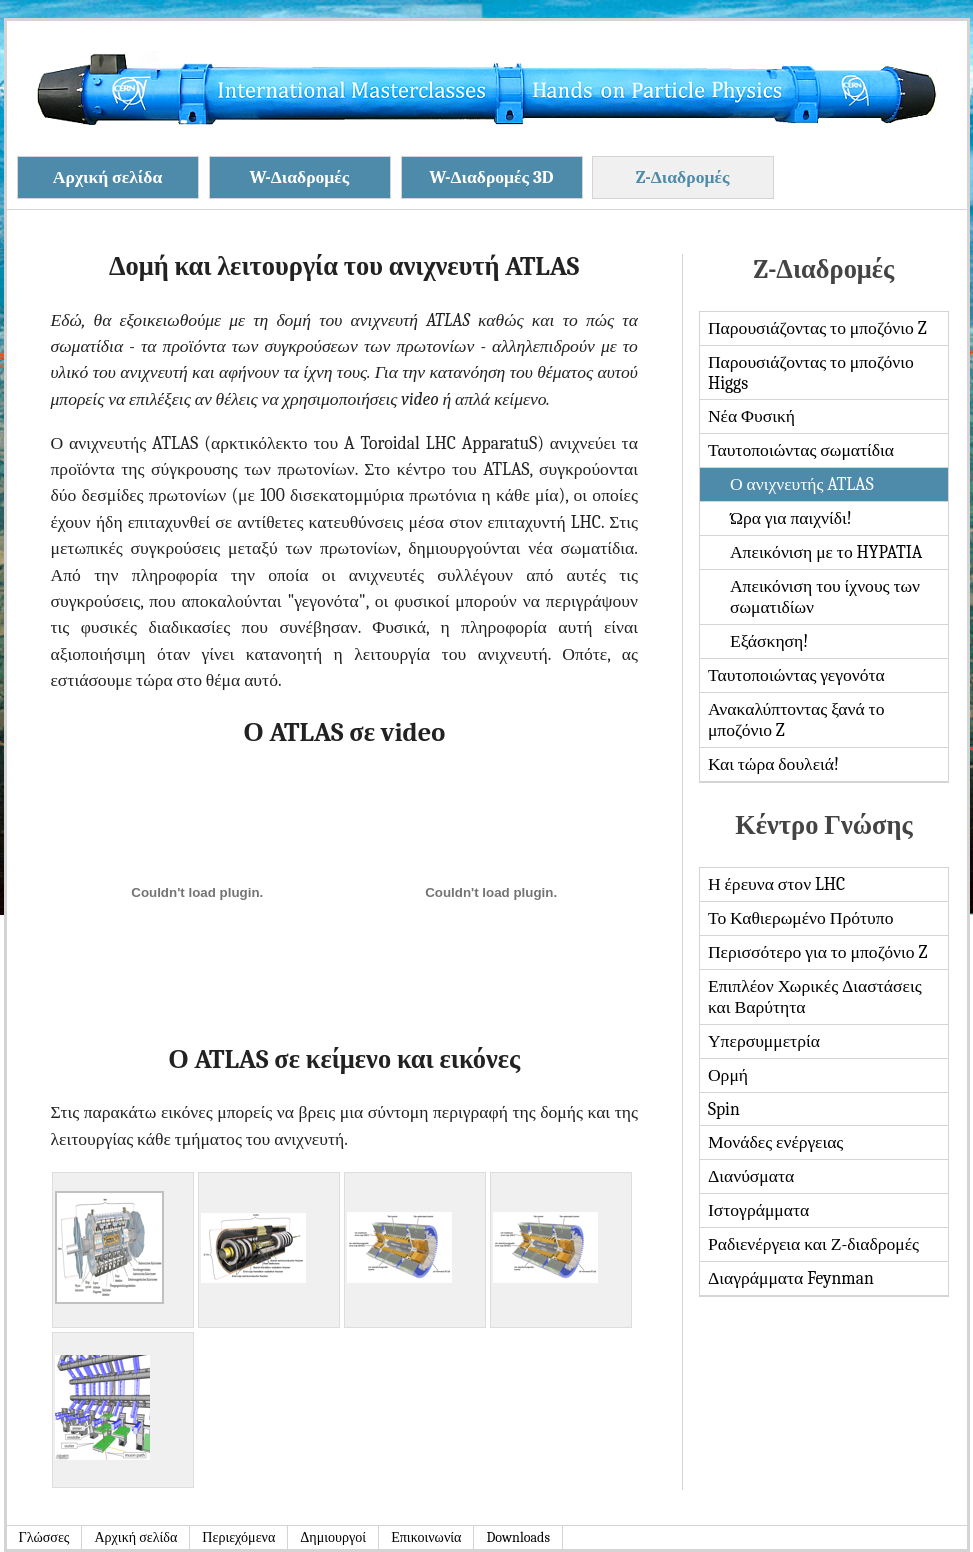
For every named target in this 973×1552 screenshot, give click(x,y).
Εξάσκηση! (769, 641)
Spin (724, 1109)
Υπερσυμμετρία (764, 1041)
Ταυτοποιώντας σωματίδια (801, 450)
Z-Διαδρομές (683, 177)
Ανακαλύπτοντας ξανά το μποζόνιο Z (796, 719)
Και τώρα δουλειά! (773, 764)
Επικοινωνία (426, 1537)
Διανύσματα (751, 1176)
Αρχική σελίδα (107, 177)
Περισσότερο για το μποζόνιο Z (817, 952)
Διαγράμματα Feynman (791, 1278)
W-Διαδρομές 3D (491, 177)
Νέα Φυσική (751, 416)
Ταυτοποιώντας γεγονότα (796, 675)
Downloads (518, 1537)
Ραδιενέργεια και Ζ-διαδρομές (813, 1244)
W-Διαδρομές (300, 177)
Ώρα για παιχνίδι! (791, 518)
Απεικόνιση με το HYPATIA (826, 552)
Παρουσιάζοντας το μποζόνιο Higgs (811, 372)
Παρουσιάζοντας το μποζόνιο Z (817, 328)
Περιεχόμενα (238, 1537)
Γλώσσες (44, 1537)
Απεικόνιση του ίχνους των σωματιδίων (825, 596)
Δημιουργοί (333, 1537)
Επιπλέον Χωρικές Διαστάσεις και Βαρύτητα (815, 996)
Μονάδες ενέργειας (775, 1142)
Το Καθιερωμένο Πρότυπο (801, 918)
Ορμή (728, 1075)
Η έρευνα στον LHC (776, 884)
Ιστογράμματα (758, 1210)
